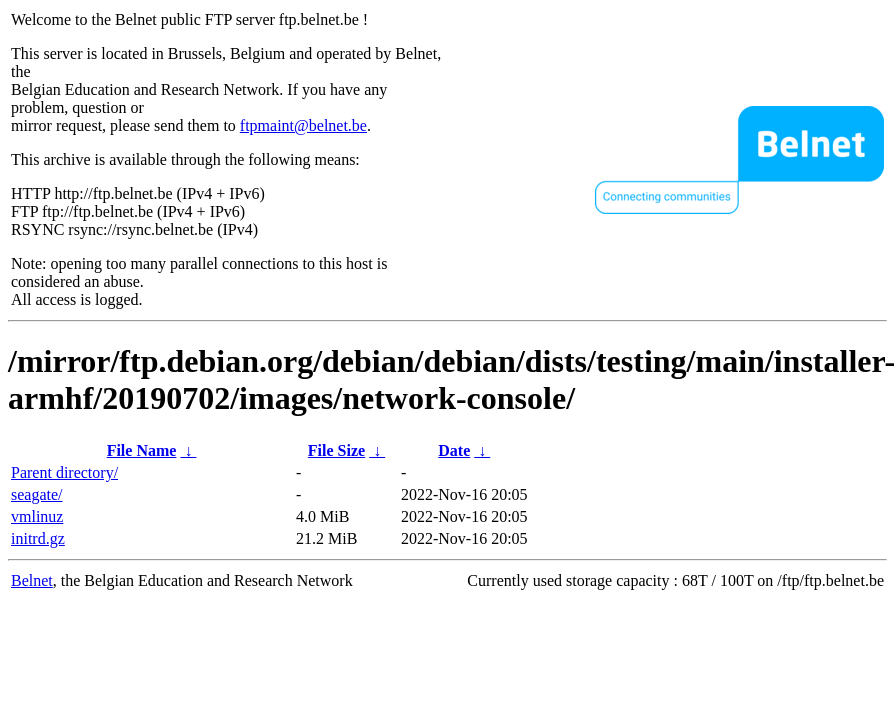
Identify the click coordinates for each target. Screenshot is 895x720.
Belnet (32, 580)
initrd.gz (38, 538)
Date (454, 450)
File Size (336, 450)
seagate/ (37, 494)
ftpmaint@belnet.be (303, 125)
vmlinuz (37, 516)
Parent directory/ (64, 472)
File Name (142, 450)
